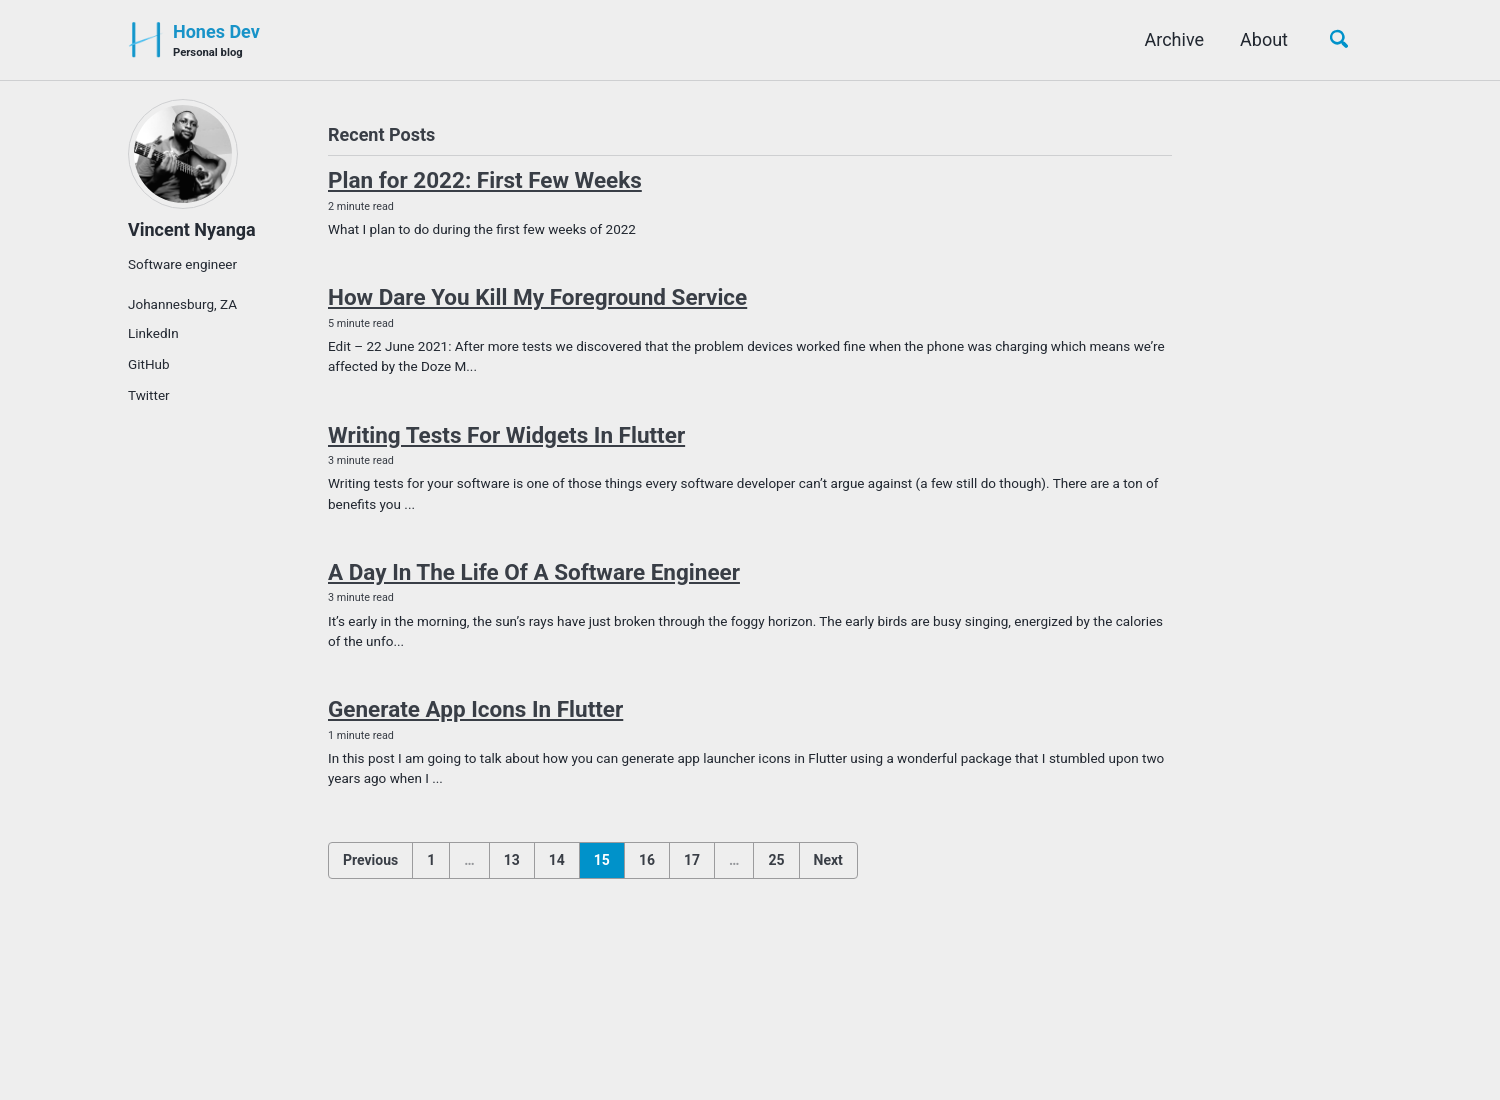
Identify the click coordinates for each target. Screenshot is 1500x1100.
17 (692, 860)
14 (557, 860)
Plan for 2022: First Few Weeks (485, 180)
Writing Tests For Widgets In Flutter (506, 435)
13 (512, 860)
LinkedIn (153, 333)
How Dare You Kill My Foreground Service (537, 297)
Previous (370, 860)
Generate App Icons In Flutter (475, 709)
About (1264, 39)
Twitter (149, 395)
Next (828, 860)
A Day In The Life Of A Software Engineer (534, 572)
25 (776, 860)
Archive (1175, 39)
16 (647, 860)
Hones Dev (216, 41)
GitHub (149, 364)
